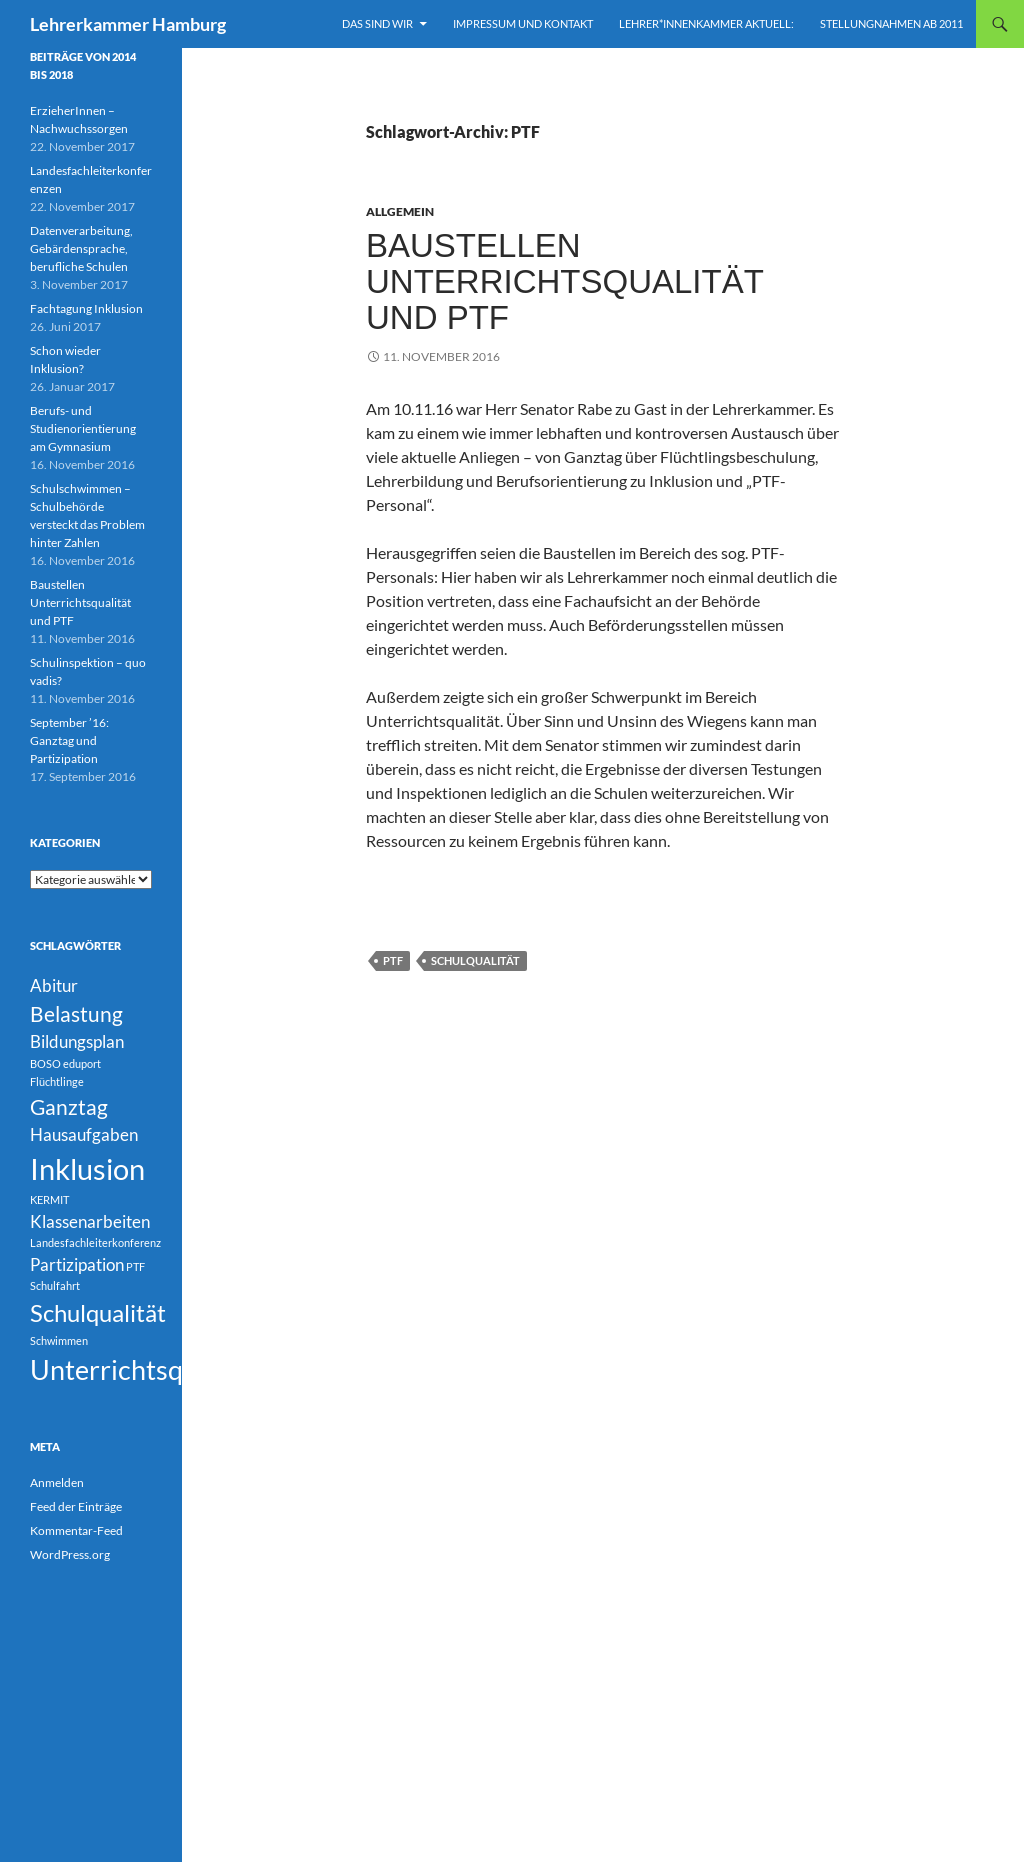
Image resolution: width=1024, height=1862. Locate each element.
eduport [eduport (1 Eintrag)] (82, 1063)
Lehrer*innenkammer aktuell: (706, 23)
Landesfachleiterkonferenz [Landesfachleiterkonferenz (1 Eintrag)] (95, 1242)
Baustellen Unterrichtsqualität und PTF (564, 281)
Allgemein (400, 211)
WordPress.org (70, 1554)
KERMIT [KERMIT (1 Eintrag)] (49, 1199)
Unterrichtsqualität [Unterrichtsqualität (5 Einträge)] (145, 1369)
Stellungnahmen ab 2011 (891, 23)
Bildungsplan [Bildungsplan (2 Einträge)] (77, 1041)
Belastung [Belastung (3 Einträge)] (76, 1013)
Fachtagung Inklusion (86, 308)
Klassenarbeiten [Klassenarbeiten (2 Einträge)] (90, 1221)
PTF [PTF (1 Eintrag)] (135, 1266)
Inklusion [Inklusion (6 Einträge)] (87, 1168)
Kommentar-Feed (76, 1530)
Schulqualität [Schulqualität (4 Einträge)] (98, 1312)
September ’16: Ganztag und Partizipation (69, 740)
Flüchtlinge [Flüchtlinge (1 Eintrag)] (57, 1081)
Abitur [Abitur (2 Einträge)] (54, 985)
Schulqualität (475, 960)
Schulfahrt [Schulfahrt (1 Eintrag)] (55, 1285)
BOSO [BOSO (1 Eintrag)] (45, 1063)
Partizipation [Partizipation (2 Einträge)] (77, 1264)
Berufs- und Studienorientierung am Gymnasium (83, 428)
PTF (393, 960)
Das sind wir (377, 23)
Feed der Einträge (76, 1506)
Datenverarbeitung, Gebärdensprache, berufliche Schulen (81, 248)
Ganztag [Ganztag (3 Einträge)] (69, 1106)
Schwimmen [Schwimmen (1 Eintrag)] (59, 1340)
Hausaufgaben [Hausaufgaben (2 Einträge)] (84, 1134)
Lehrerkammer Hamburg (128, 24)
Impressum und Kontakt (523, 23)
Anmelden (57, 1482)
